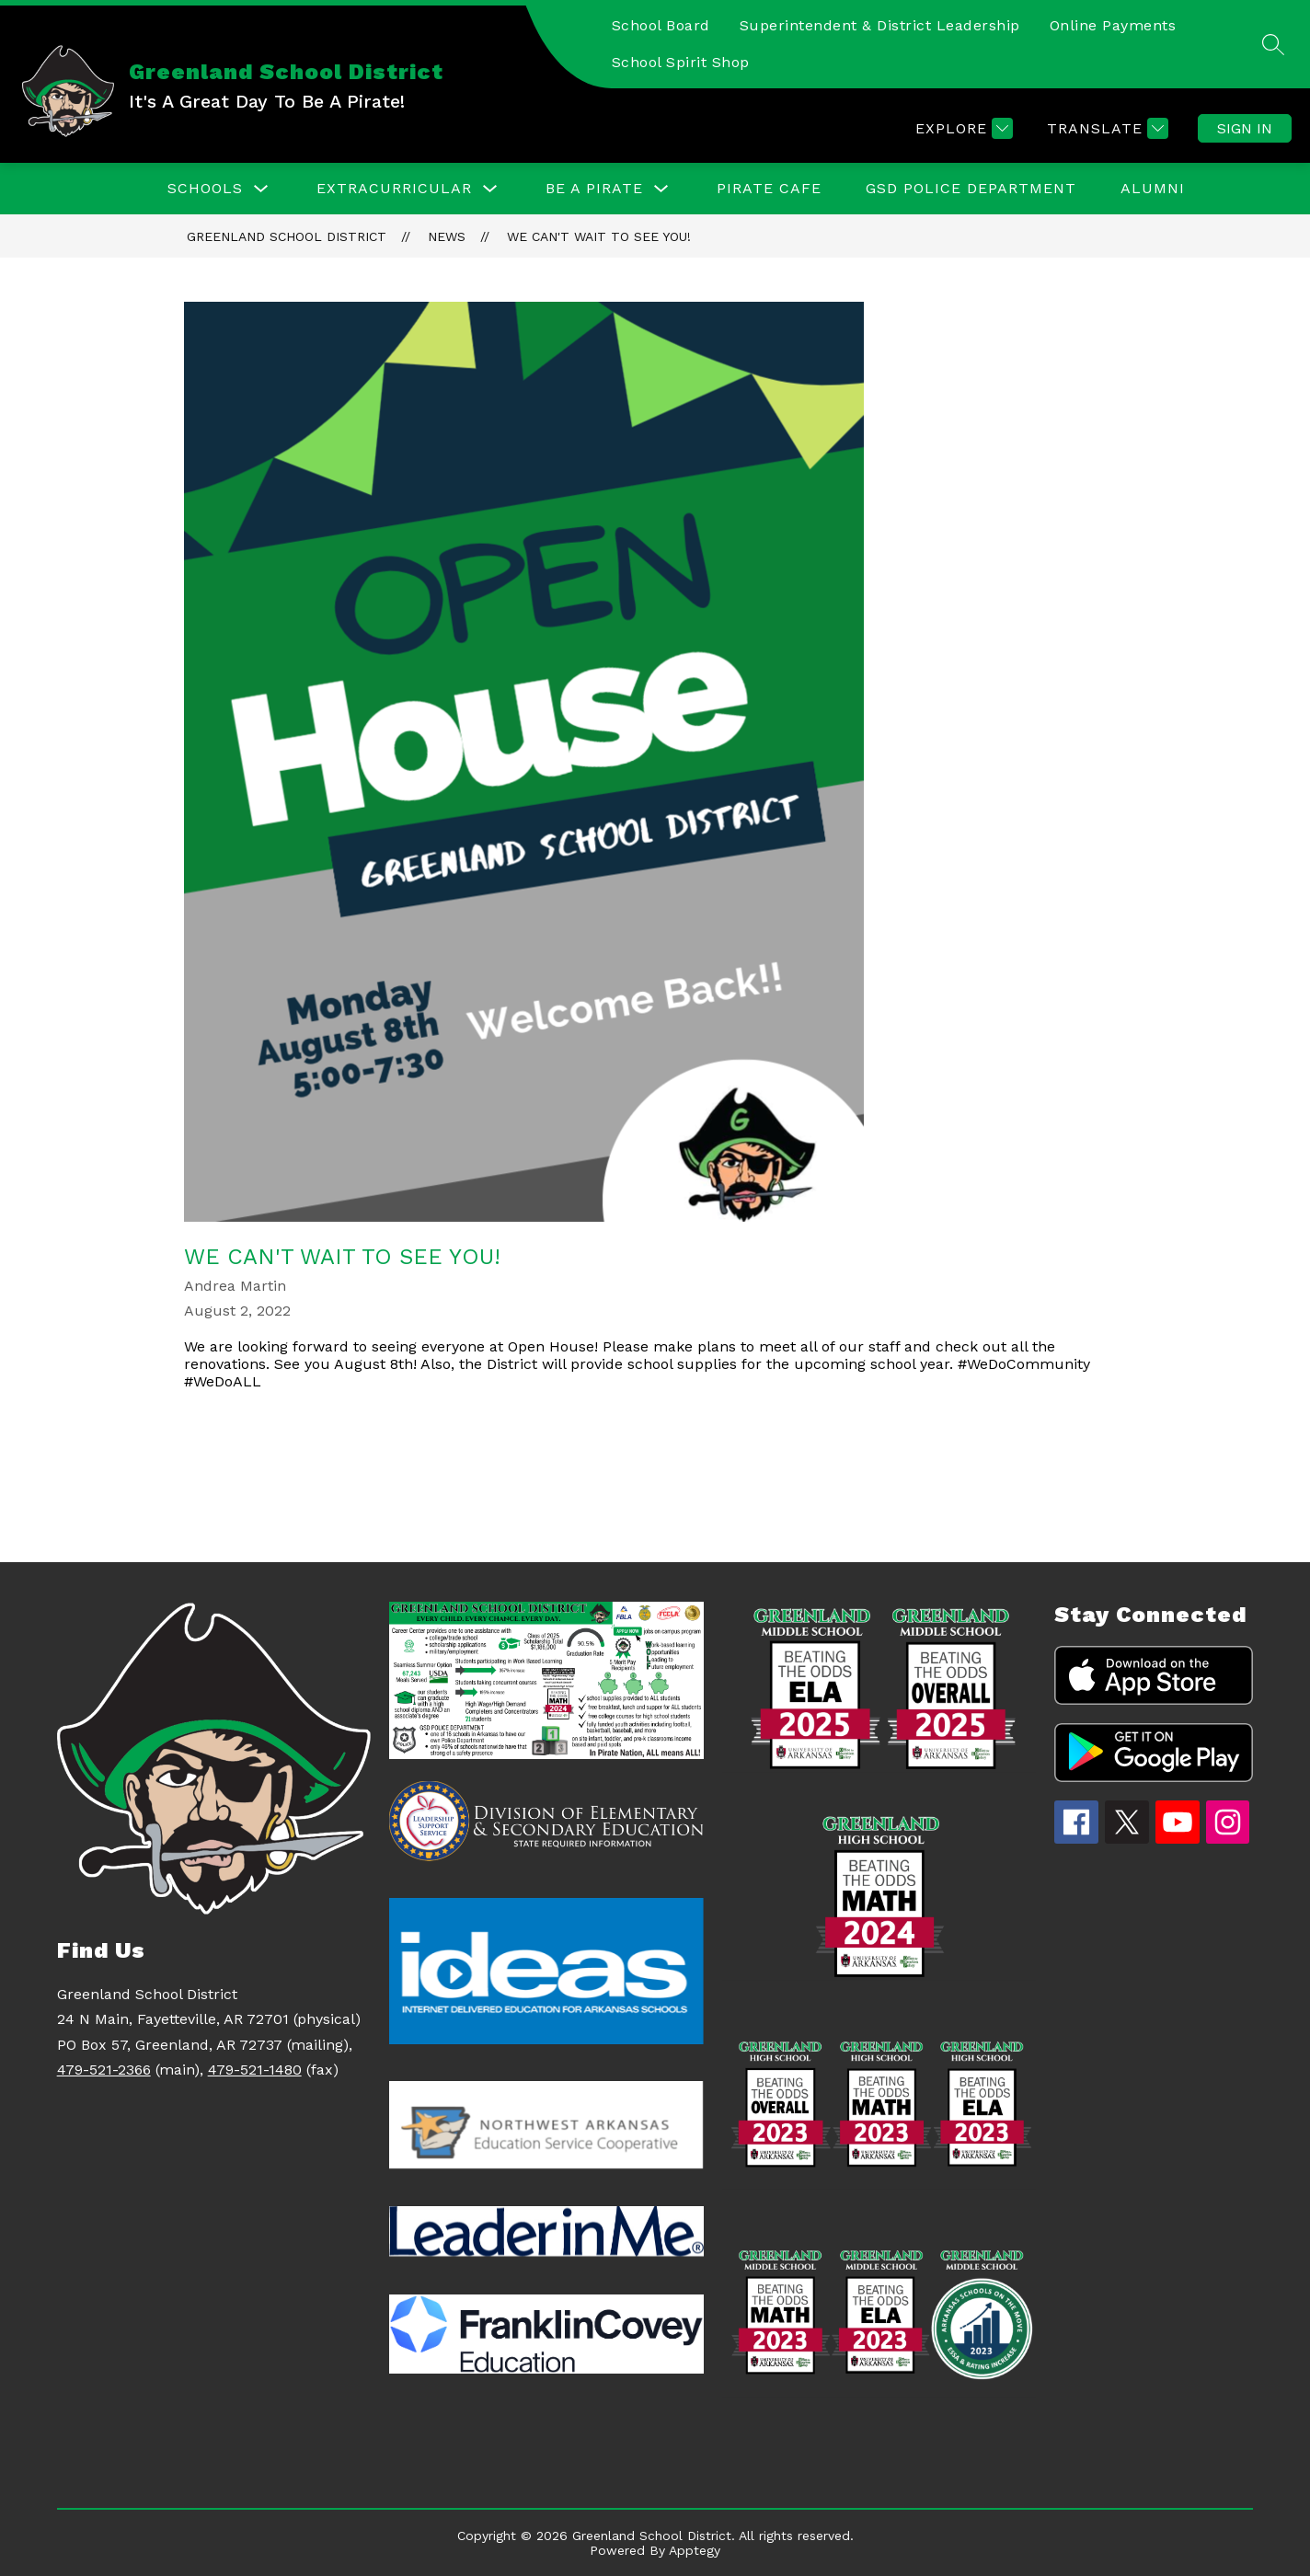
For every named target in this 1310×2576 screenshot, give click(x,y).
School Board (661, 25)
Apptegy (694, 2550)
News (446, 236)
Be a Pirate (594, 188)
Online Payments (1113, 25)
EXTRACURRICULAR (394, 188)
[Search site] (1273, 44)
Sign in (1244, 128)
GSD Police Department (971, 188)
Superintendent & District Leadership (880, 25)
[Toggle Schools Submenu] (261, 189)
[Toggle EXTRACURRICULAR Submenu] (490, 189)
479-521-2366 (104, 2069)
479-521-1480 (255, 2069)
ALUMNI (1152, 188)
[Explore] (962, 128)
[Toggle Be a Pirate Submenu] (661, 189)
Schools (205, 188)
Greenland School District (286, 236)
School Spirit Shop (681, 62)
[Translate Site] (1105, 128)
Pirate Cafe (769, 188)
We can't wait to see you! (599, 236)
